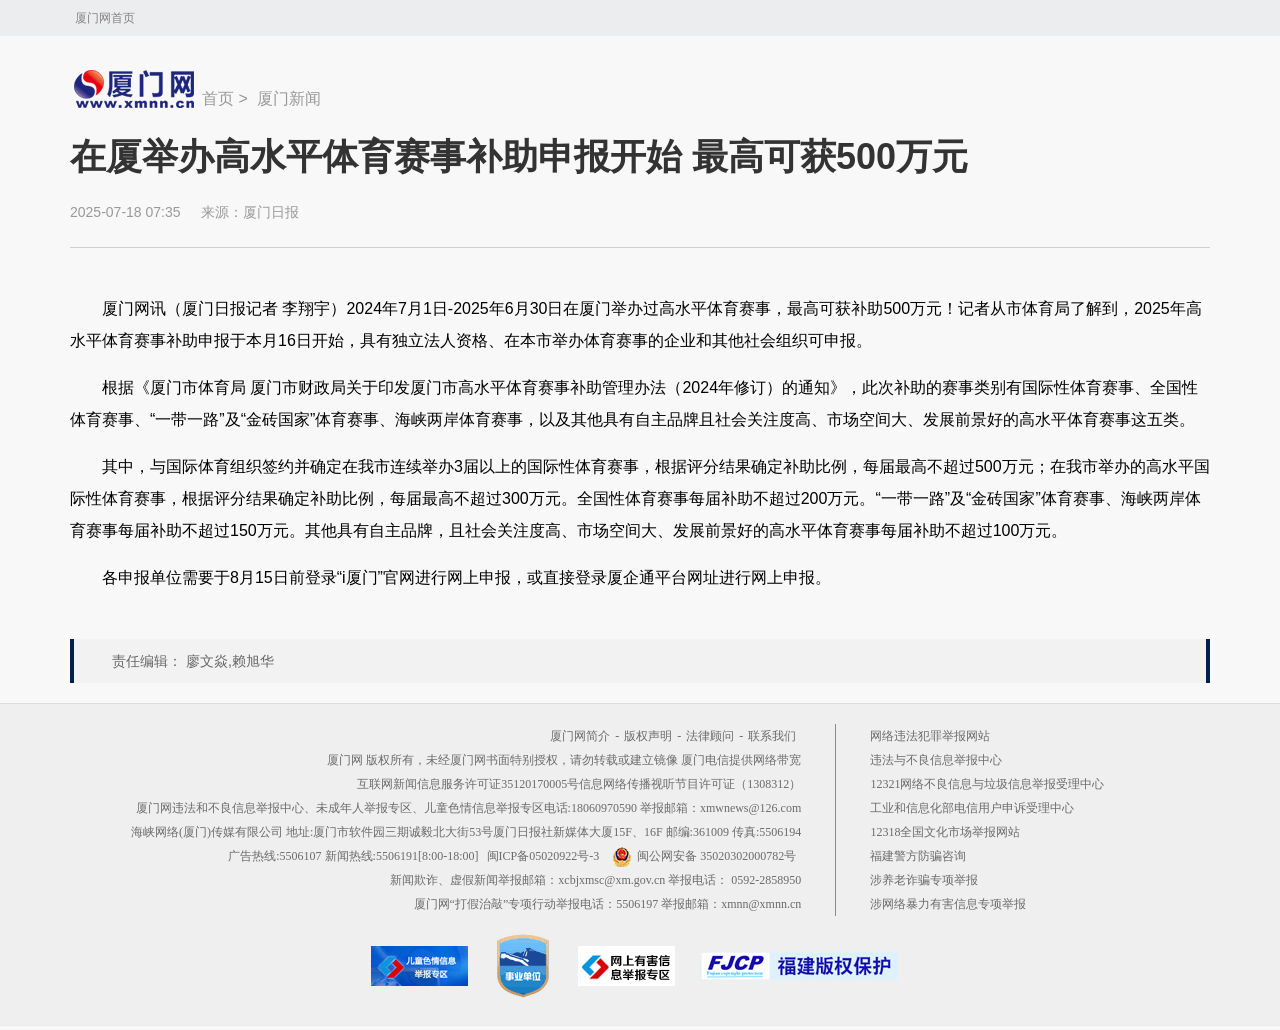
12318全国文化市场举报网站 (945, 832)
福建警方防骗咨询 (918, 856)
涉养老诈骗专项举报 (924, 880)
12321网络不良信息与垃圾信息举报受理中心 (987, 784)
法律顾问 (710, 736)
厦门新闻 (289, 98)
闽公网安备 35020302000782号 (704, 856)
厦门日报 (271, 212)
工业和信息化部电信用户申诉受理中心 (972, 808)
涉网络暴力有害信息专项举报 (948, 904)
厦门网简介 (580, 736)
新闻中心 (136, 89)
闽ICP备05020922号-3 (543, 856)
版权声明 (648, 736)
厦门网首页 (105, 18)
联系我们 (772, 736)
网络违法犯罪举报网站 (930, 736)
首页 (218, 98)
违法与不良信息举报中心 (936, 760)
